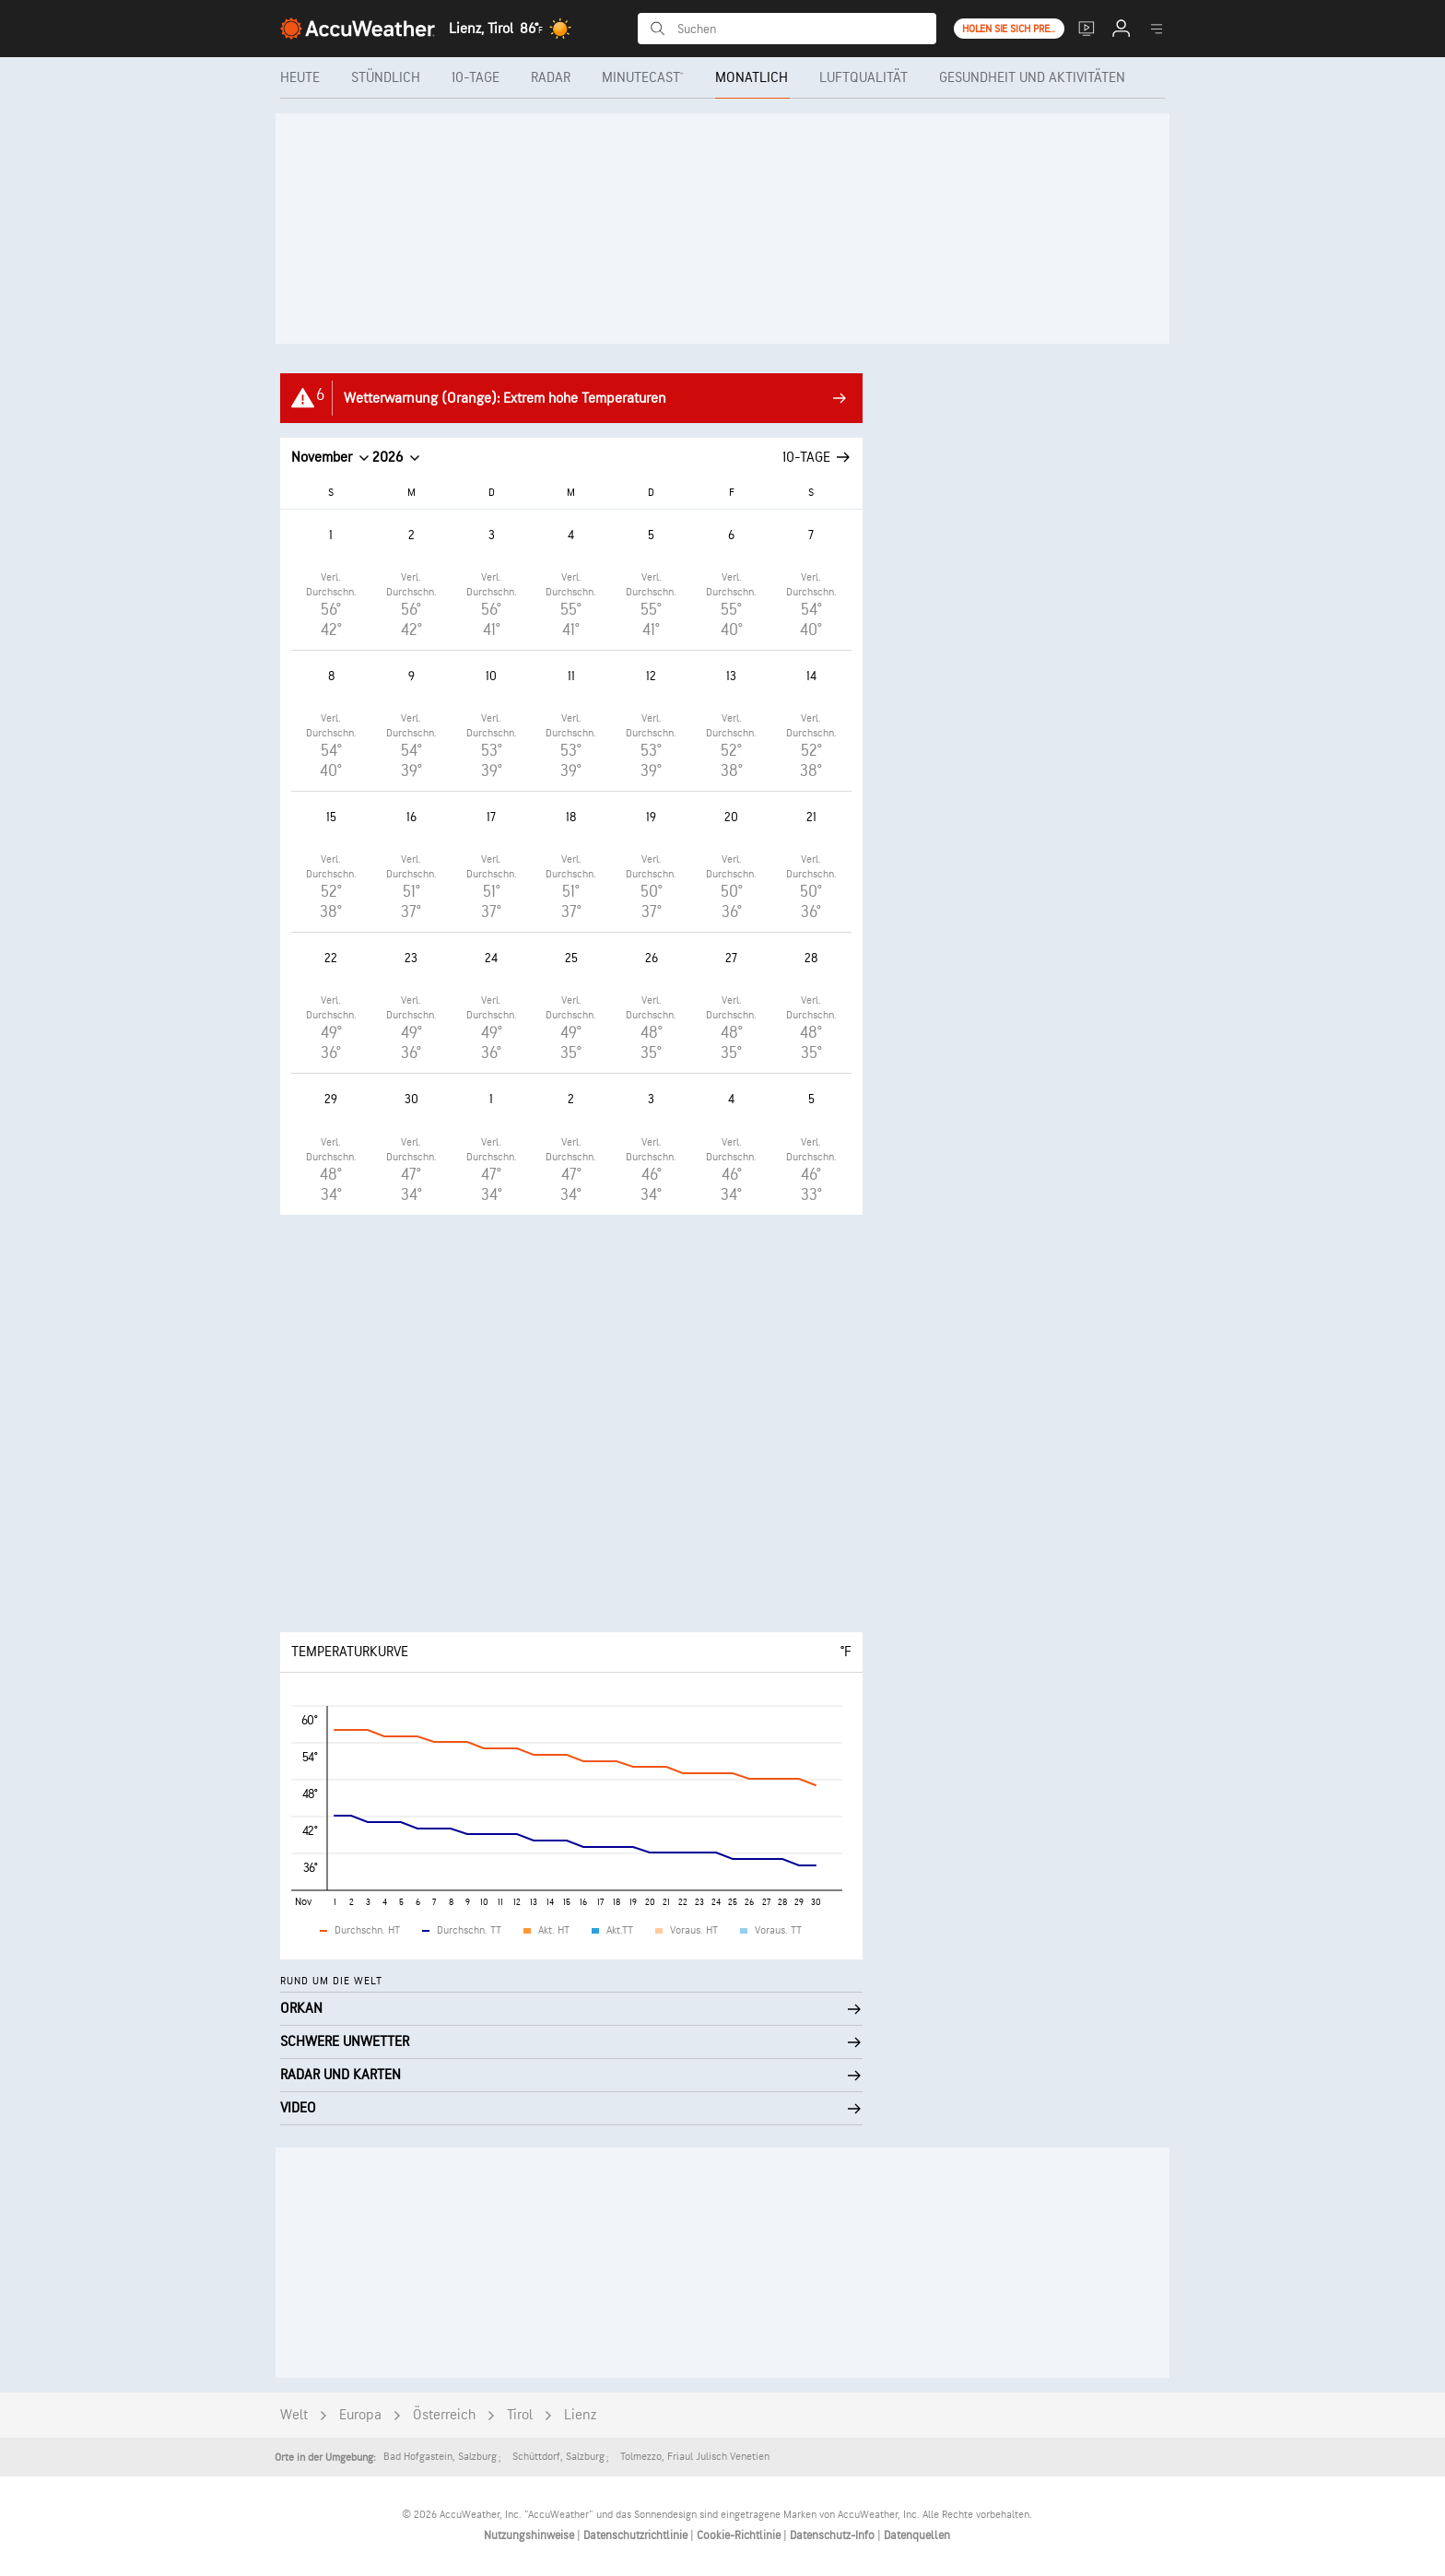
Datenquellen (917, 2535)
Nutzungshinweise (530, 2535)
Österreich (444, 2415)
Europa (360, 2415)
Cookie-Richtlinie (740, 2535)
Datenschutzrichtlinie (636, 2535)
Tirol (520, 2415)
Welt (294, 2415)
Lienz (580, 2415)
